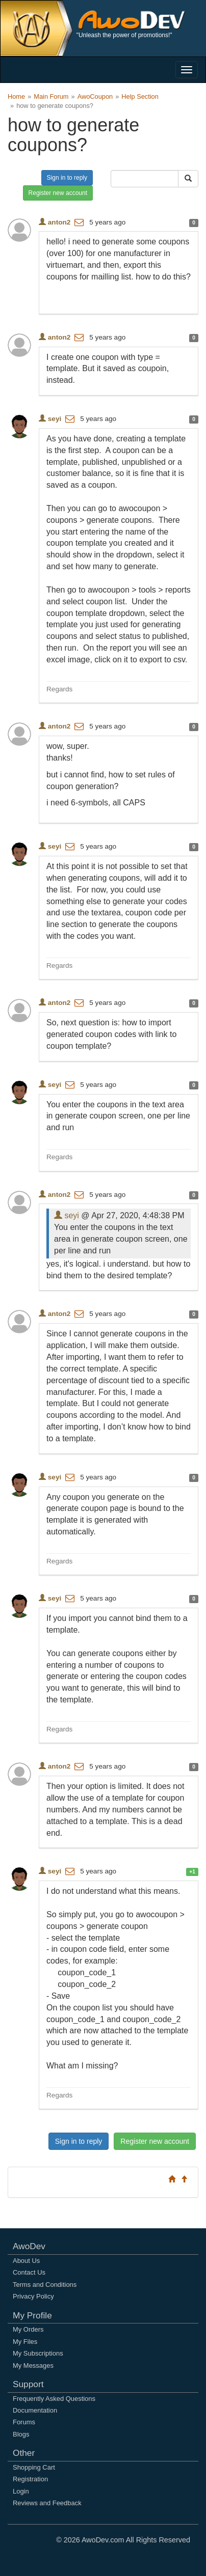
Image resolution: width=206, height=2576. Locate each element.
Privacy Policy (33, 2296)
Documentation (35, 2410)
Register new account (58, 193)
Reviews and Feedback (47, 2503)
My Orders (28, 2329)
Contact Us (29, 2272)
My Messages (33, 2365)
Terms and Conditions (44, 2284)
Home (16, 96)
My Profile (32, 2315)
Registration (30, 2479)
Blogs (21, 2434)
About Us (26, 2260)
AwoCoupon (95, 96)
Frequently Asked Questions (54, 2398)
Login (21, 2491)
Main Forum (51, 96)
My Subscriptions (38, 2353)
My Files (25, 2341)
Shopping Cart (34, 2467)
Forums (24, 2422)
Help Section (140, 96)
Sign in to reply (67, 177)
